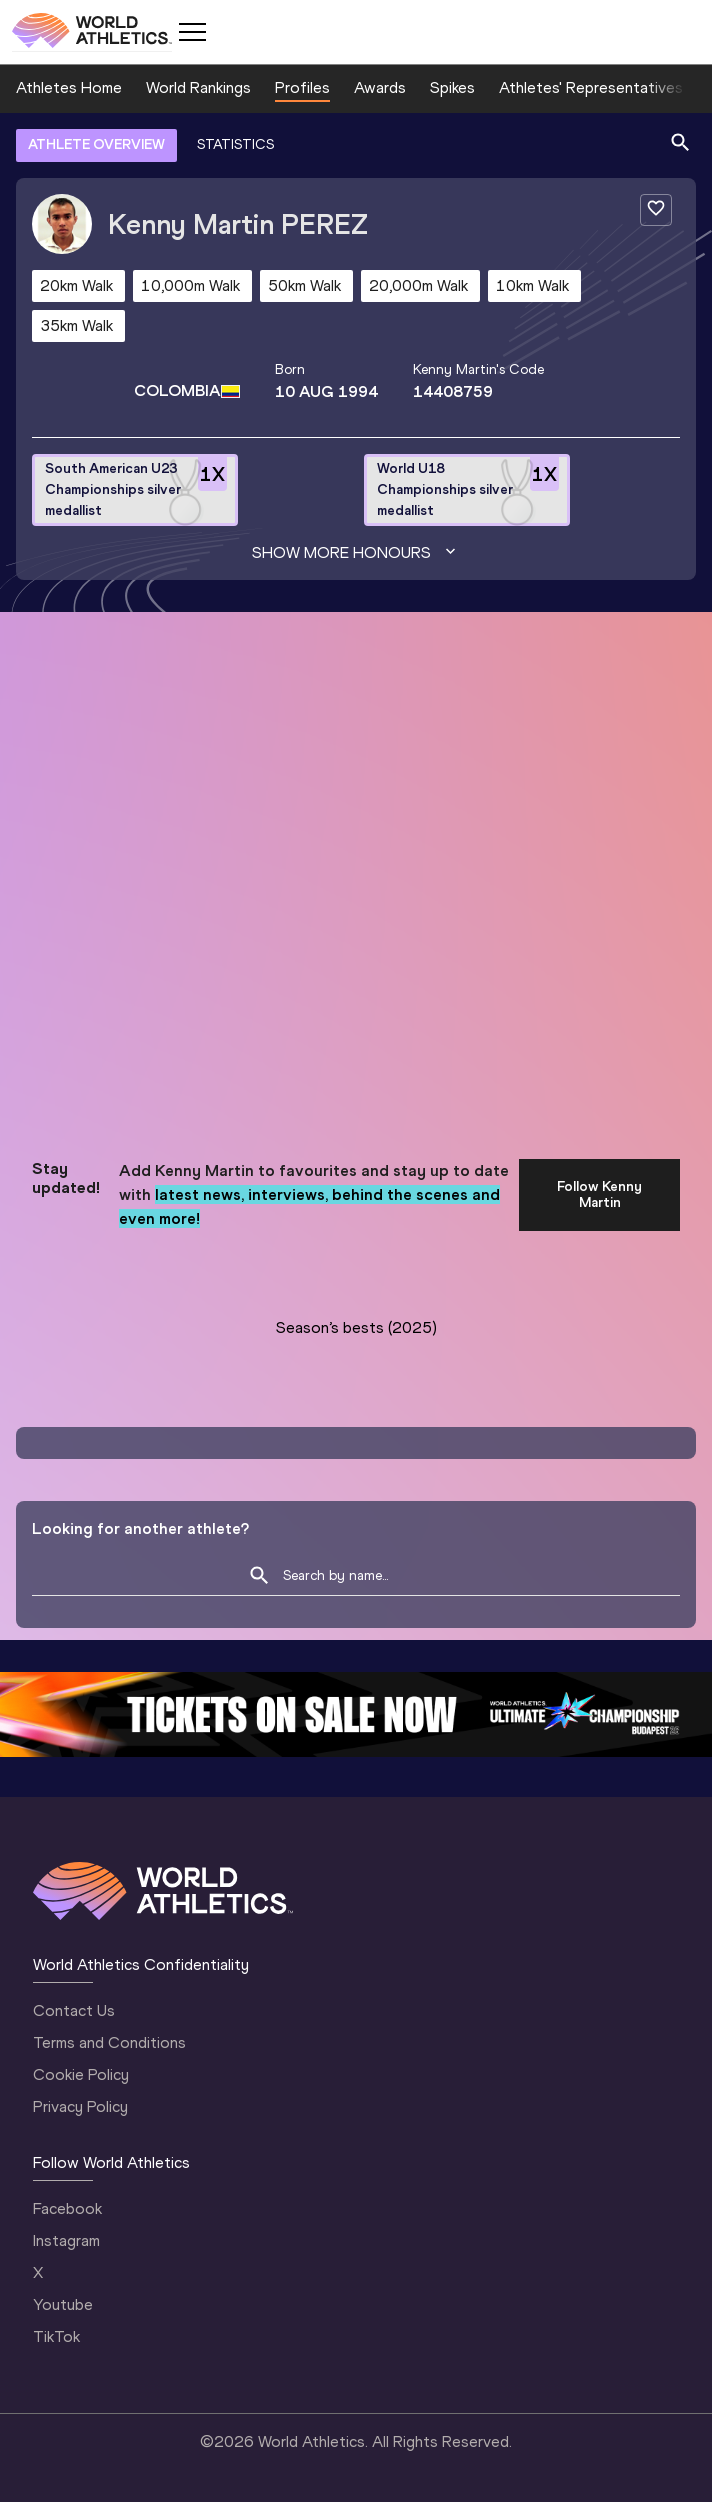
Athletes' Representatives (591, 87)
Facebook (67, 2208)
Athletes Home (69, 87)
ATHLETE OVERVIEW (96, 144)
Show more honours (356, 553)
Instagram (66, 2240)
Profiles (302, 87)
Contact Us (74, 2010)
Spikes (452, 87)
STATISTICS (235, 144)
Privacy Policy (80, 2106)
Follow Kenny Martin (599, 1194)
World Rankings (198, 87)
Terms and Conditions (109, 2042)
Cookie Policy (81, 2074)
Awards (380, 87)
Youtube (63, 2304)
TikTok (56, 2336)
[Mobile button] (192, 32)
